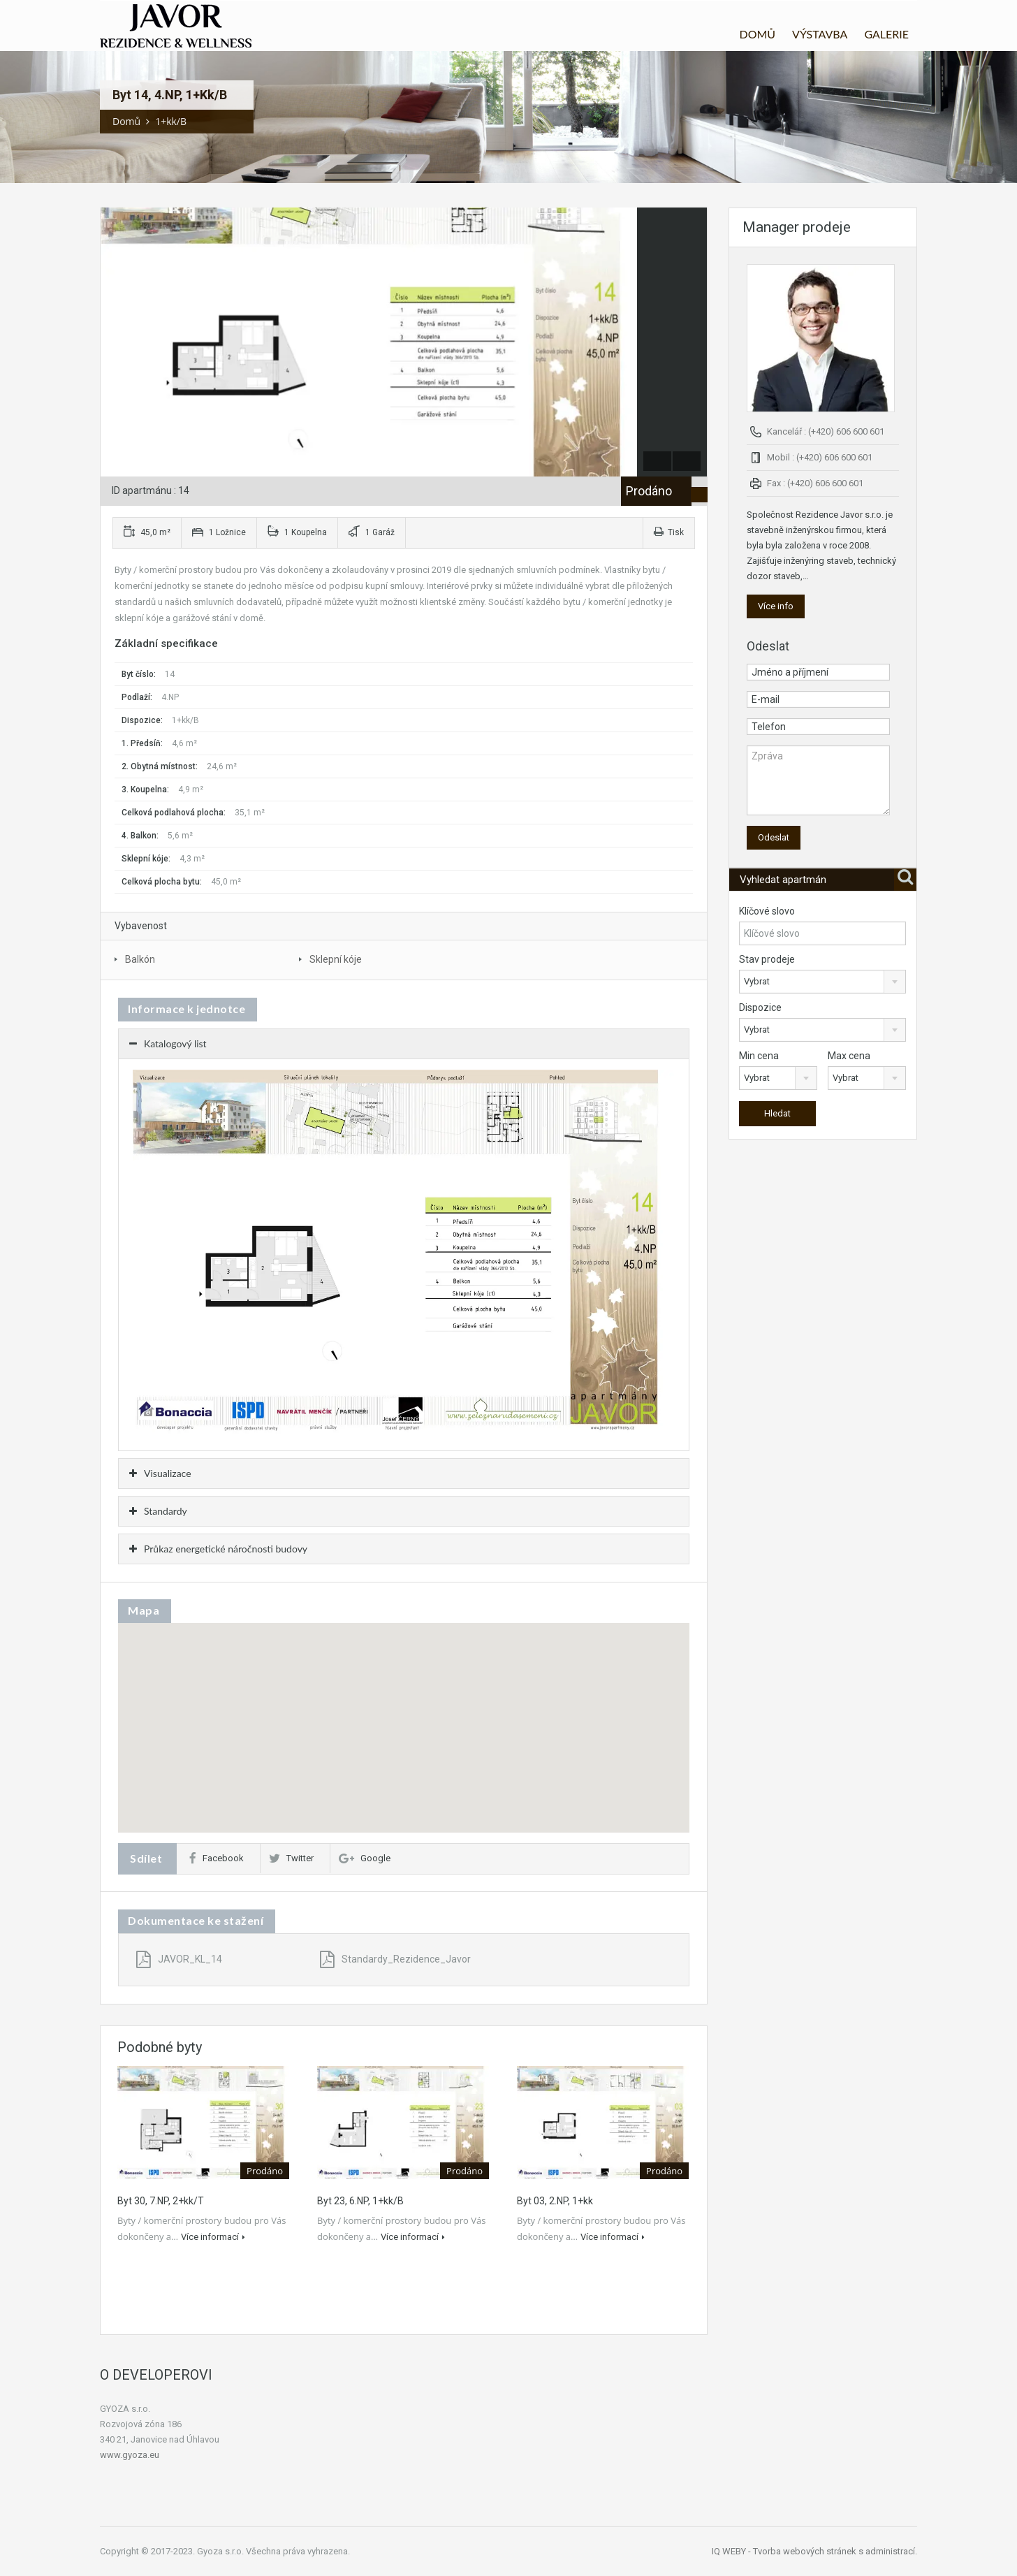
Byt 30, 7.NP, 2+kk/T (160, 2200)
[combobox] (822, 982)
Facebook (216, 1858)
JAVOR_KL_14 (179, 1959)
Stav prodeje (767, 959)
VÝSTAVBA (819, 34)
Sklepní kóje (335, 959)
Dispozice (760, 1007)
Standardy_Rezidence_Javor (395, 1959)
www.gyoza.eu (129, 2455)
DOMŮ (757, 34)
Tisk (669, 532)
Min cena (759, 1055)
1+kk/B (170, 121)
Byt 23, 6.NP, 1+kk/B (360, 2200)
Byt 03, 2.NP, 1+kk (555, 2200)
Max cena (849, 1055)
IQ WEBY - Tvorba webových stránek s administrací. (814, 2551)
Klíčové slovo (767, 911)
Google (364, 1858)
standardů (135, 602)
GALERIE (886, 34)
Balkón (140, 959)
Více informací (213, 2237)
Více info (775, 606)
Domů (126, 121)
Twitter (291, 1858)
